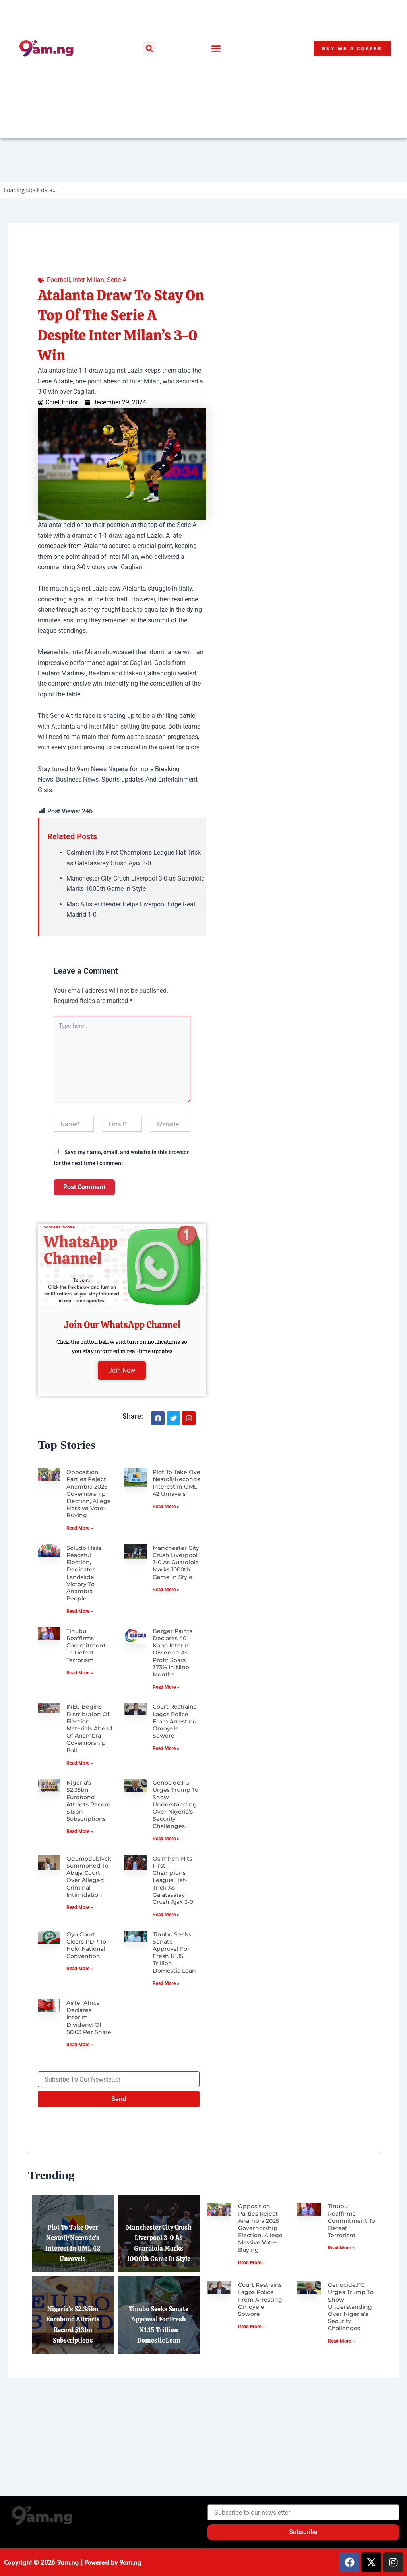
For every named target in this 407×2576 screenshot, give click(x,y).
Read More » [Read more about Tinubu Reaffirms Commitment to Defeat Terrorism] (79, 1673)
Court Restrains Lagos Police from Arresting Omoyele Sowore (175, 1721)
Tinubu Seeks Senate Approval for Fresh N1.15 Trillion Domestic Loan (174, 1999)
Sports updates (122, 779)
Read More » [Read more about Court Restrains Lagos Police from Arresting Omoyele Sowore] (166, 1748)
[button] (149, 48)
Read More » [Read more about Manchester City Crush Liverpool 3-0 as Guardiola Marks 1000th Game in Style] (166, 1589)
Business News (77, 779)
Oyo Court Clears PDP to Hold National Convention (86, 1991)
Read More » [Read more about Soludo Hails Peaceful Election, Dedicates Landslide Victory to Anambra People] (79, 1611)
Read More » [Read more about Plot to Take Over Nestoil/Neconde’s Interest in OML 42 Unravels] (166, 1506)
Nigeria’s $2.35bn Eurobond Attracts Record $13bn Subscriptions (88, 1800)
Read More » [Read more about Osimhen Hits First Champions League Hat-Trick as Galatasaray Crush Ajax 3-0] (166, 1931)
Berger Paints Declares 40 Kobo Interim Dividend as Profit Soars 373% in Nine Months (172, 1652)
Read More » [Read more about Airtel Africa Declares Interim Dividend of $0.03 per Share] (79, 2117)
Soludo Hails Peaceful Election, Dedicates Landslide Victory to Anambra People (83, 1573)
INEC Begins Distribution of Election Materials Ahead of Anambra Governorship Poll (89, 1728)
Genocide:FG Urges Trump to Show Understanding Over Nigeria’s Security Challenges (175, 1804)
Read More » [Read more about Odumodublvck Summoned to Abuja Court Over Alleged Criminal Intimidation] (79, 1924)
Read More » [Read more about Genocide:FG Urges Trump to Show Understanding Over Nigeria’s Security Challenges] (166, 1838)
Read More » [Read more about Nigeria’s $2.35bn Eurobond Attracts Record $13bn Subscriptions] (79, 1831)
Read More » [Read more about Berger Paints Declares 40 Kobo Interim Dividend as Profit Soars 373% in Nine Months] (166, 1687)
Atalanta (64, 726)
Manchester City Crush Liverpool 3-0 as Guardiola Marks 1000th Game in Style (176, 1562)
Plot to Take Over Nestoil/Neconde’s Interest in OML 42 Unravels (179, 1482)
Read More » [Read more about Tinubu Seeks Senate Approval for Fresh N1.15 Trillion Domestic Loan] (166, 2030)
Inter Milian (88, 280)
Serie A (116, 280)
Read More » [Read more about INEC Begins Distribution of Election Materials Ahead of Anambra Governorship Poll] (79, 1763)
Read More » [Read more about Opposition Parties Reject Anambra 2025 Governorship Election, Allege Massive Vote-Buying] (79, 1528)
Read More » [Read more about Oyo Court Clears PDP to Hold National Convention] (79, 2015)
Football (58, 280)
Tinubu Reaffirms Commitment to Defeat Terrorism (86, 1645)
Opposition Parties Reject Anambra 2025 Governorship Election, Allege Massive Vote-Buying (88, 1493)
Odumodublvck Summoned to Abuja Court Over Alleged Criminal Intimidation (88, 1893)
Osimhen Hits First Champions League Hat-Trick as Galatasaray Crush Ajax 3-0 (173, 1897)
